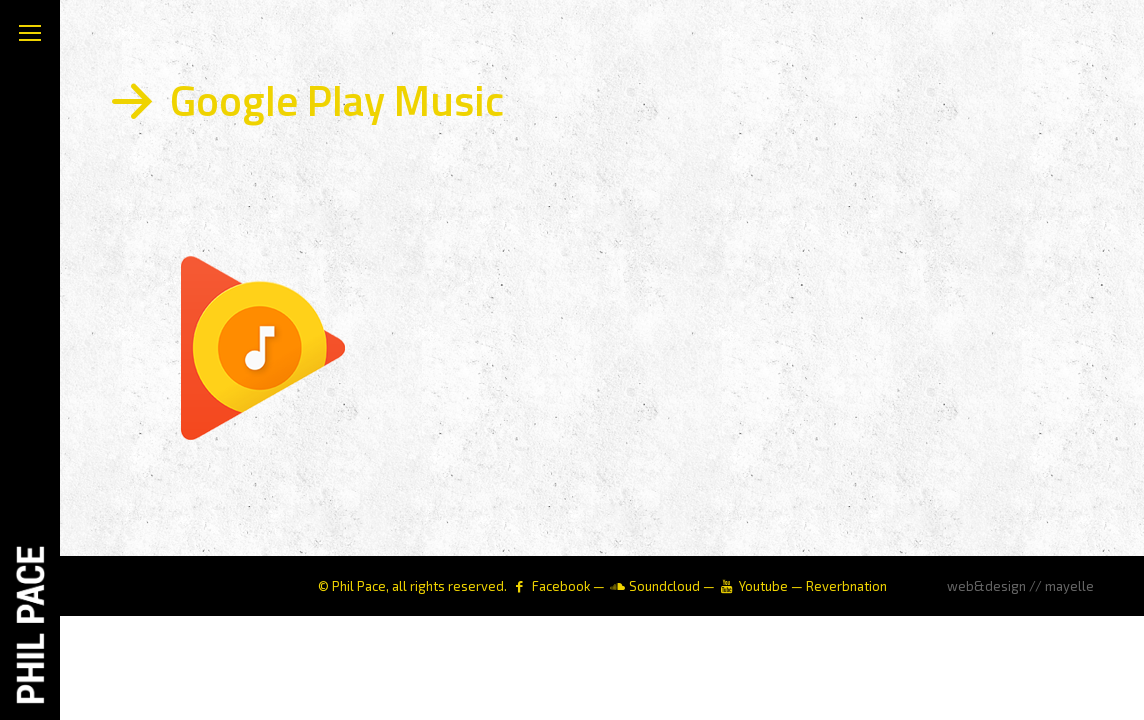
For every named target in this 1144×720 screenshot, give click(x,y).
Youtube (763, 586)
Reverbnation (846, 586)
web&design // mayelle (1020, 586)
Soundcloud (664, 586)
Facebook (561, 586)
